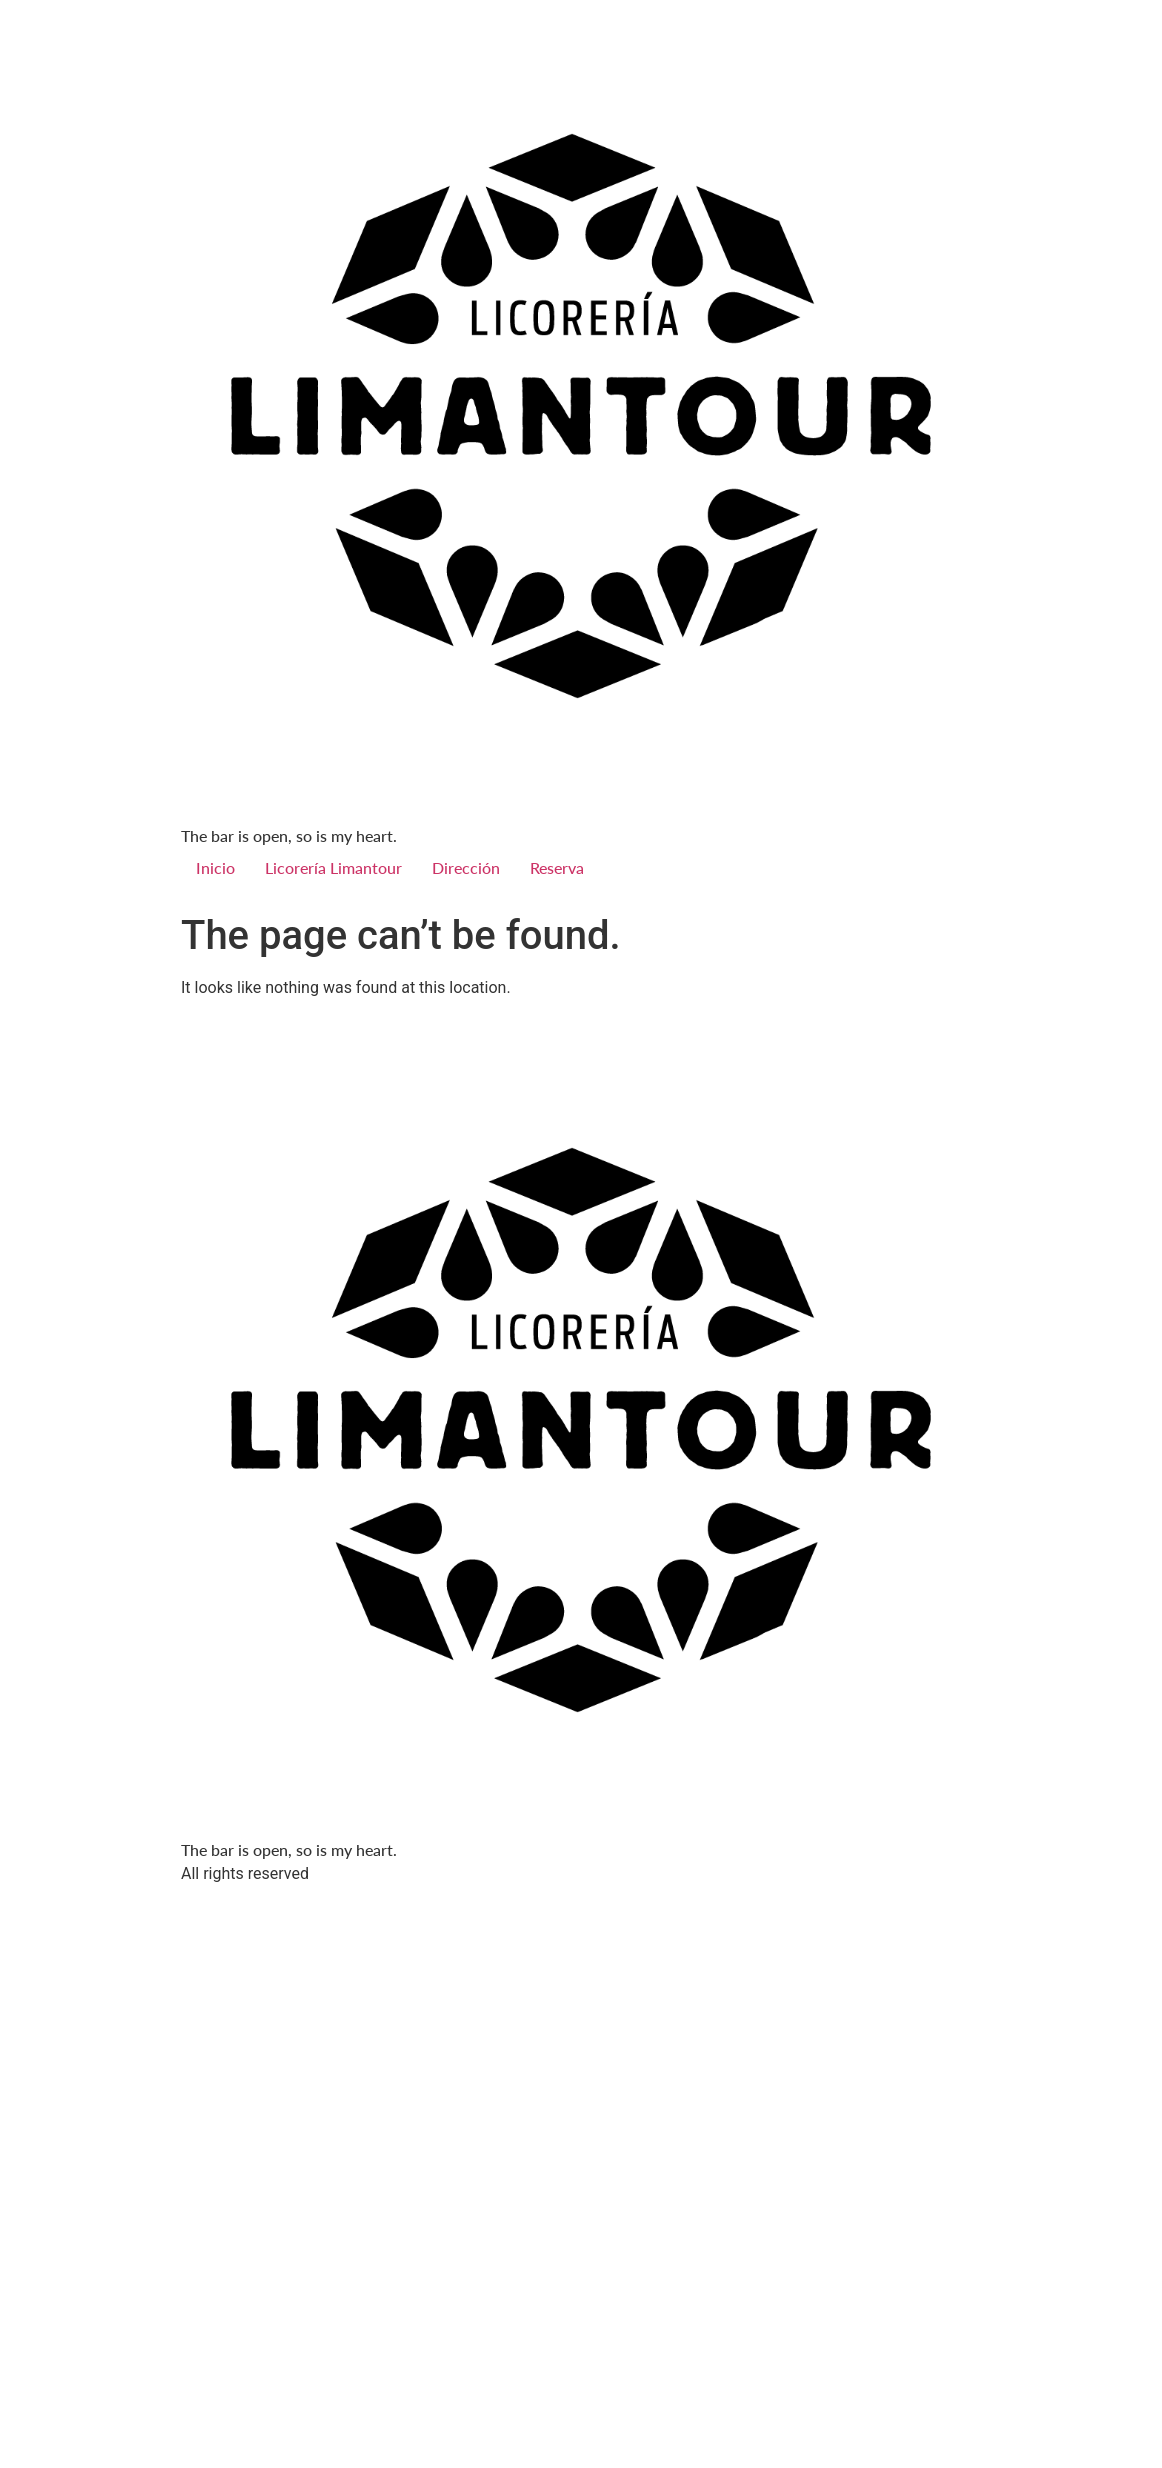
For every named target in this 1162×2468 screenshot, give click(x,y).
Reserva (557, 867)
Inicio (215, 867)
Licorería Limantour (333, 867)
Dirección (466, 867)
